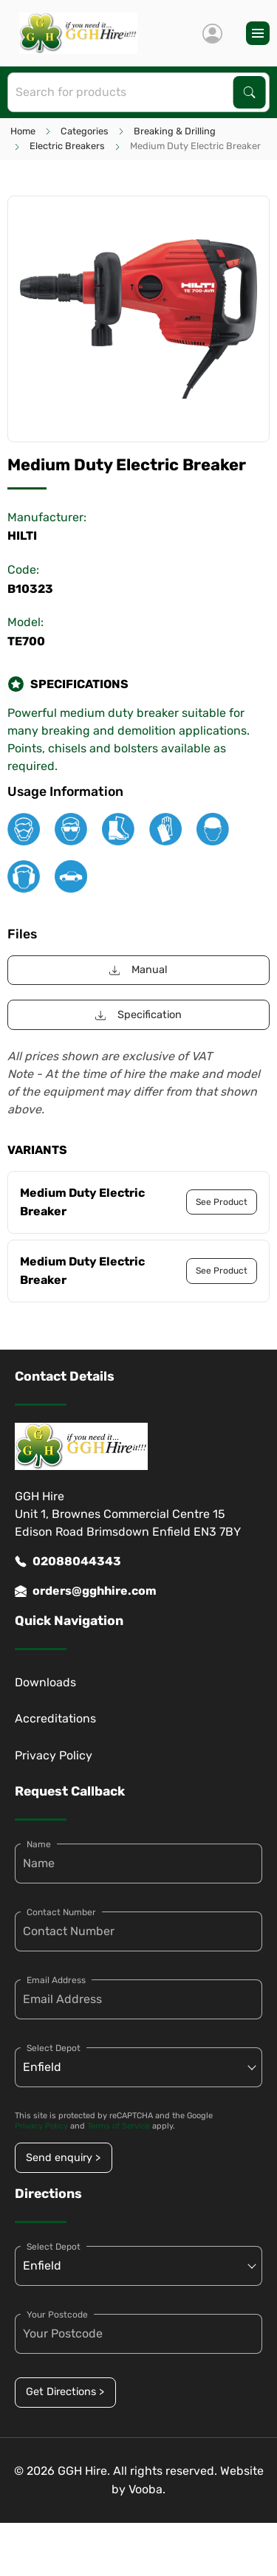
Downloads (45, 1682)
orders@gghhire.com (86, 1591)
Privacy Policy (53, 1755)
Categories (85, 131)
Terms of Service (118, 2126)
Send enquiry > (63, 2157)
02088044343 (68, 1561)
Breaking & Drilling (175, 131)
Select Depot (54, 2048)
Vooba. (147, 2489)
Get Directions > (65, 2392)
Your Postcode (57, 2314)
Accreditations (55, 1718)
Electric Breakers (67, 145)
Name (39, 1844)
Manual (138, 970)
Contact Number (61, 1912)
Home (22, 131)
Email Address (56, 1980)
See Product (221, 1202)
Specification (138, 1015)
